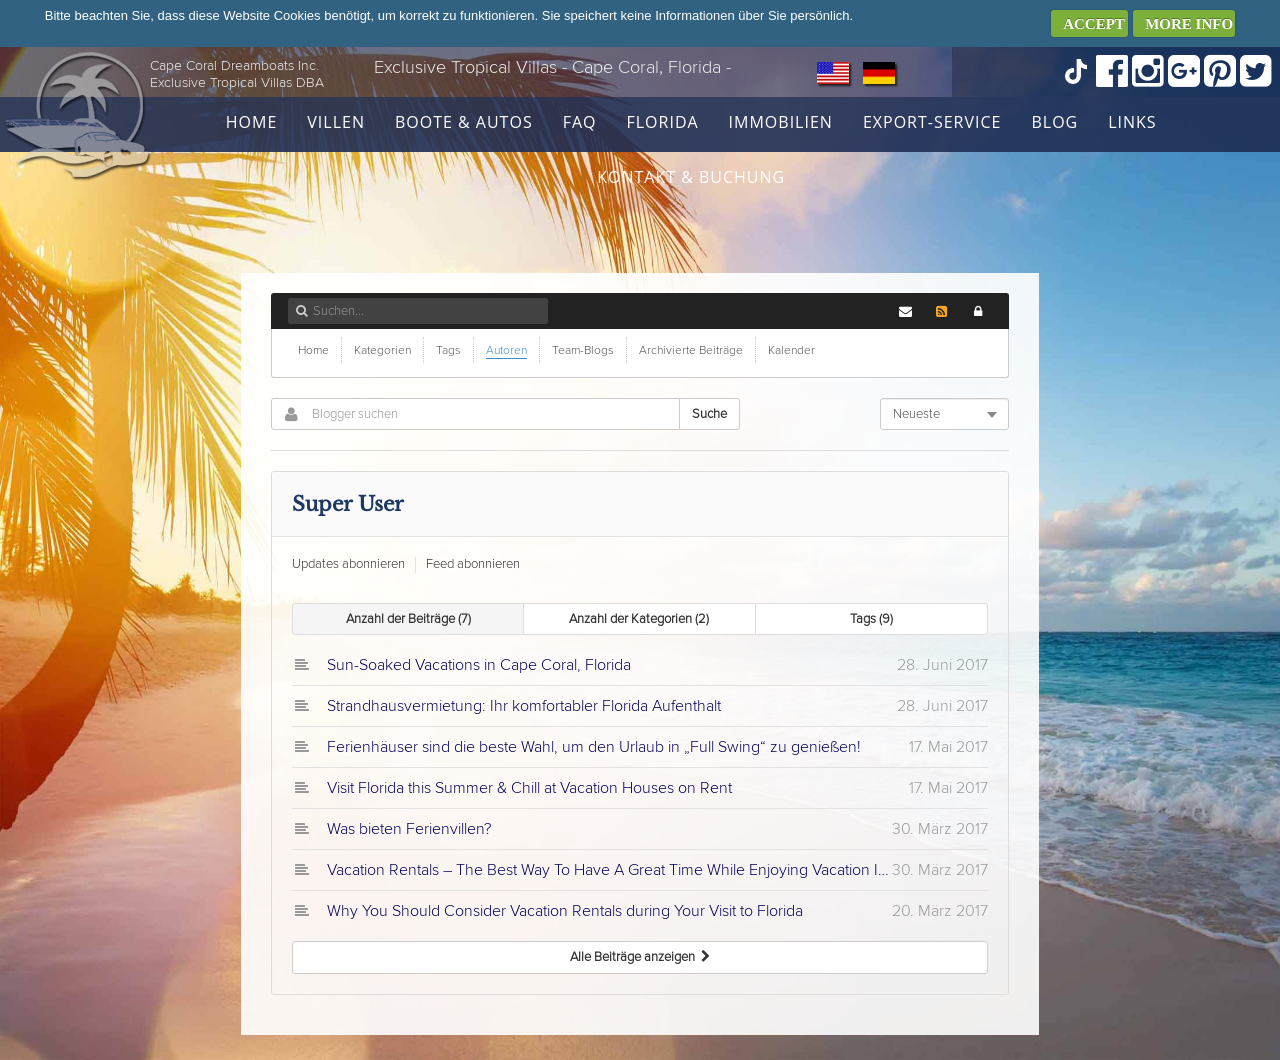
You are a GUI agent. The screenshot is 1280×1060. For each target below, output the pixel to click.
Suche (709, 414)
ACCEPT (1094, 24)
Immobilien (781, 122)
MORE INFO (1189, 24)
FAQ (580, 122)
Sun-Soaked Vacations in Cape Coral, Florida (479, 665)
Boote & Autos (464, 122)
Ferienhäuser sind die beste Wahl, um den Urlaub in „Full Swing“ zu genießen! (594, 747)
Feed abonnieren (473, 564)
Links (1132, 122)
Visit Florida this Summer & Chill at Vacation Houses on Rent (529, 788)
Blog (1054, 122)
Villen (336, 122)
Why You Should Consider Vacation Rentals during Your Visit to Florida (565, 911)
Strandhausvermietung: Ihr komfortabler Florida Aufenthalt (524, 706)
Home (252, 122)
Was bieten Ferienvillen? (409, 829)
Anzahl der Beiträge (408, 619)
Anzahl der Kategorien (639, 619)
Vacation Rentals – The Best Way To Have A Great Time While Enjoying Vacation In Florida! (609, 870)
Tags (871, 619)
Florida (662, 122)
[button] (978, 311)
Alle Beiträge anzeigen (640, 957)
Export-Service (932, 122)
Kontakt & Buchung (691, 177)
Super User (348, 504)
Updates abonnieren (348, 564)
